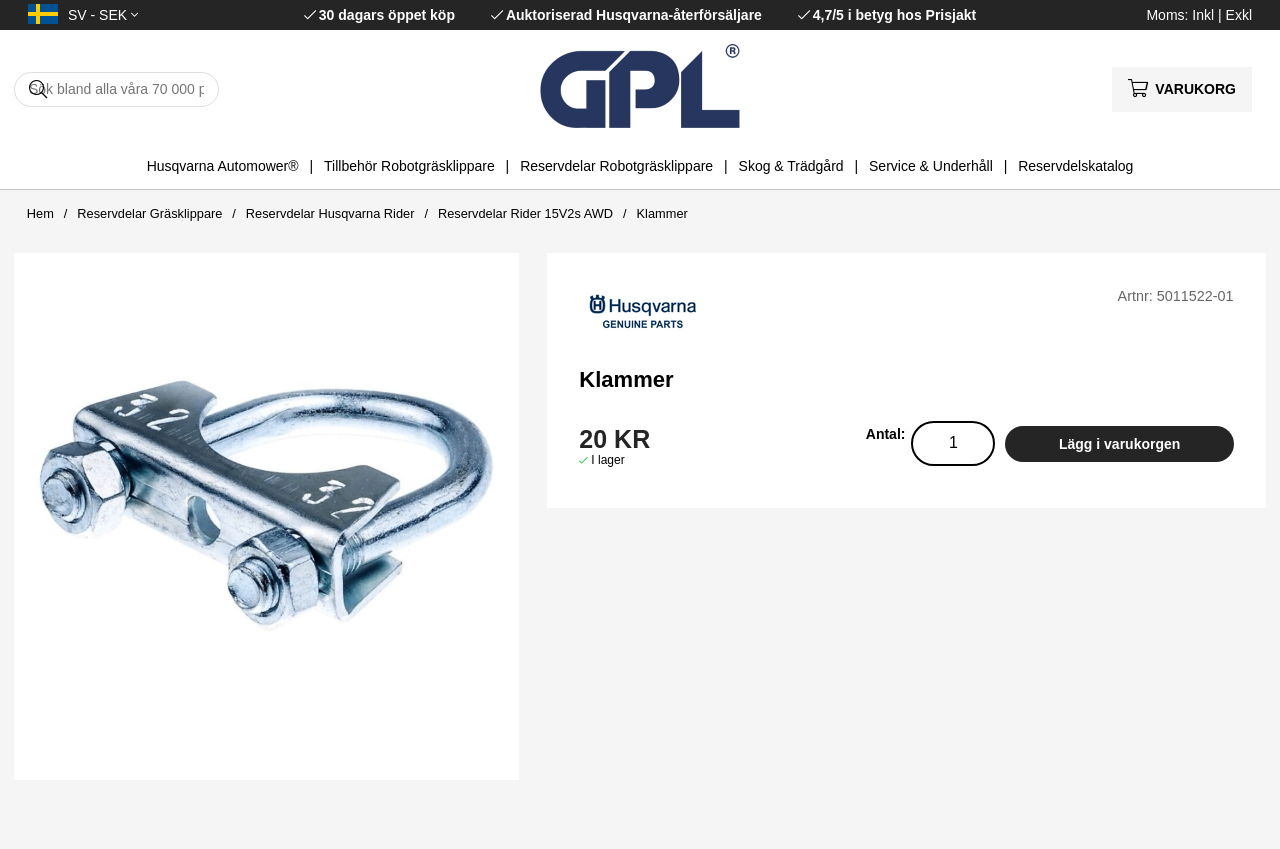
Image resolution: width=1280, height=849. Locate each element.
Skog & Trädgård (791, 166)
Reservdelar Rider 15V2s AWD (525, 213)
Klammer (662, 213)
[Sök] (116, 89)
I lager (607, 460)
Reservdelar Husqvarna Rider (330, 213)
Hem (40, 213)
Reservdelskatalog (1075, 166)
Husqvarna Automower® (223, 166)
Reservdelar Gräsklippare (149, 213)
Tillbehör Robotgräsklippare (409, 166)
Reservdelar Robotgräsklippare (616, 166)
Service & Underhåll (931, 166)
